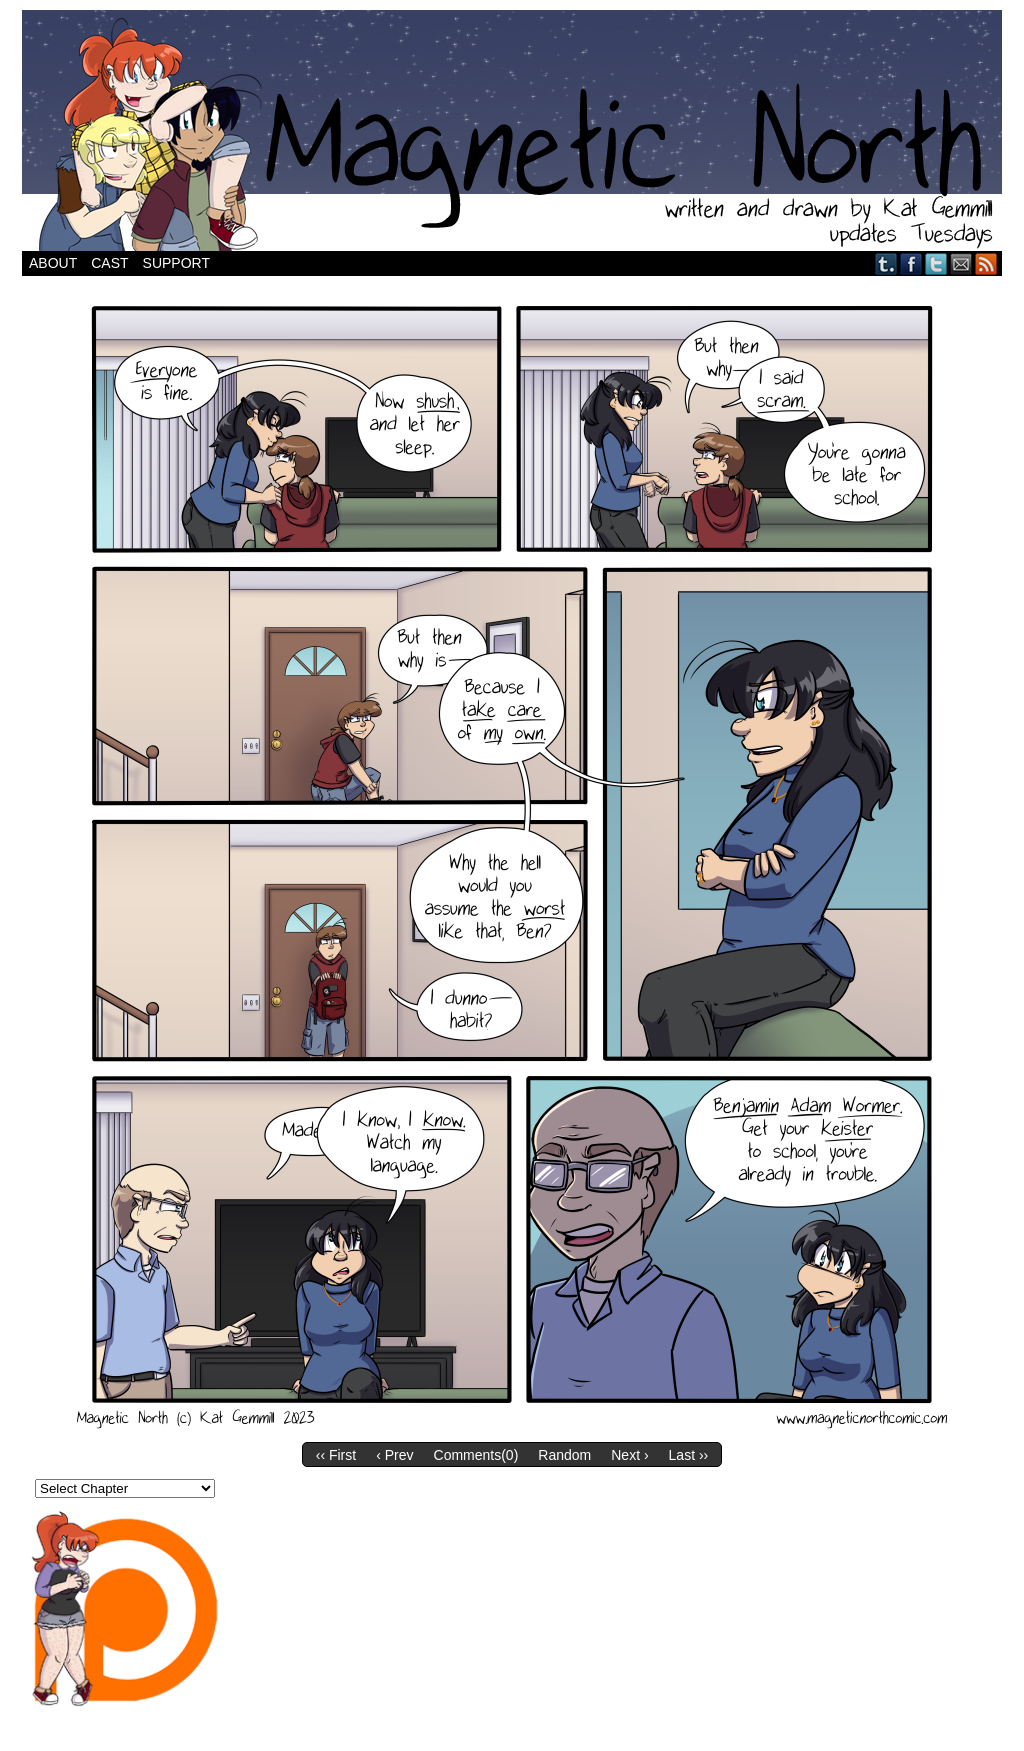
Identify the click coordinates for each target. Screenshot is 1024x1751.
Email (961, 263)
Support (176, 263)
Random (564, 1455)
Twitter (936, 263)
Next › (629, 1455)
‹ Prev (394, 1455)
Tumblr (886, 263)
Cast (109, 263)
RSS (986, 263)
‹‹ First (336, 1455)
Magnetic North (512, 130)
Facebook (911, 263)
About (53, 263)
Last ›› (689, 1455)
